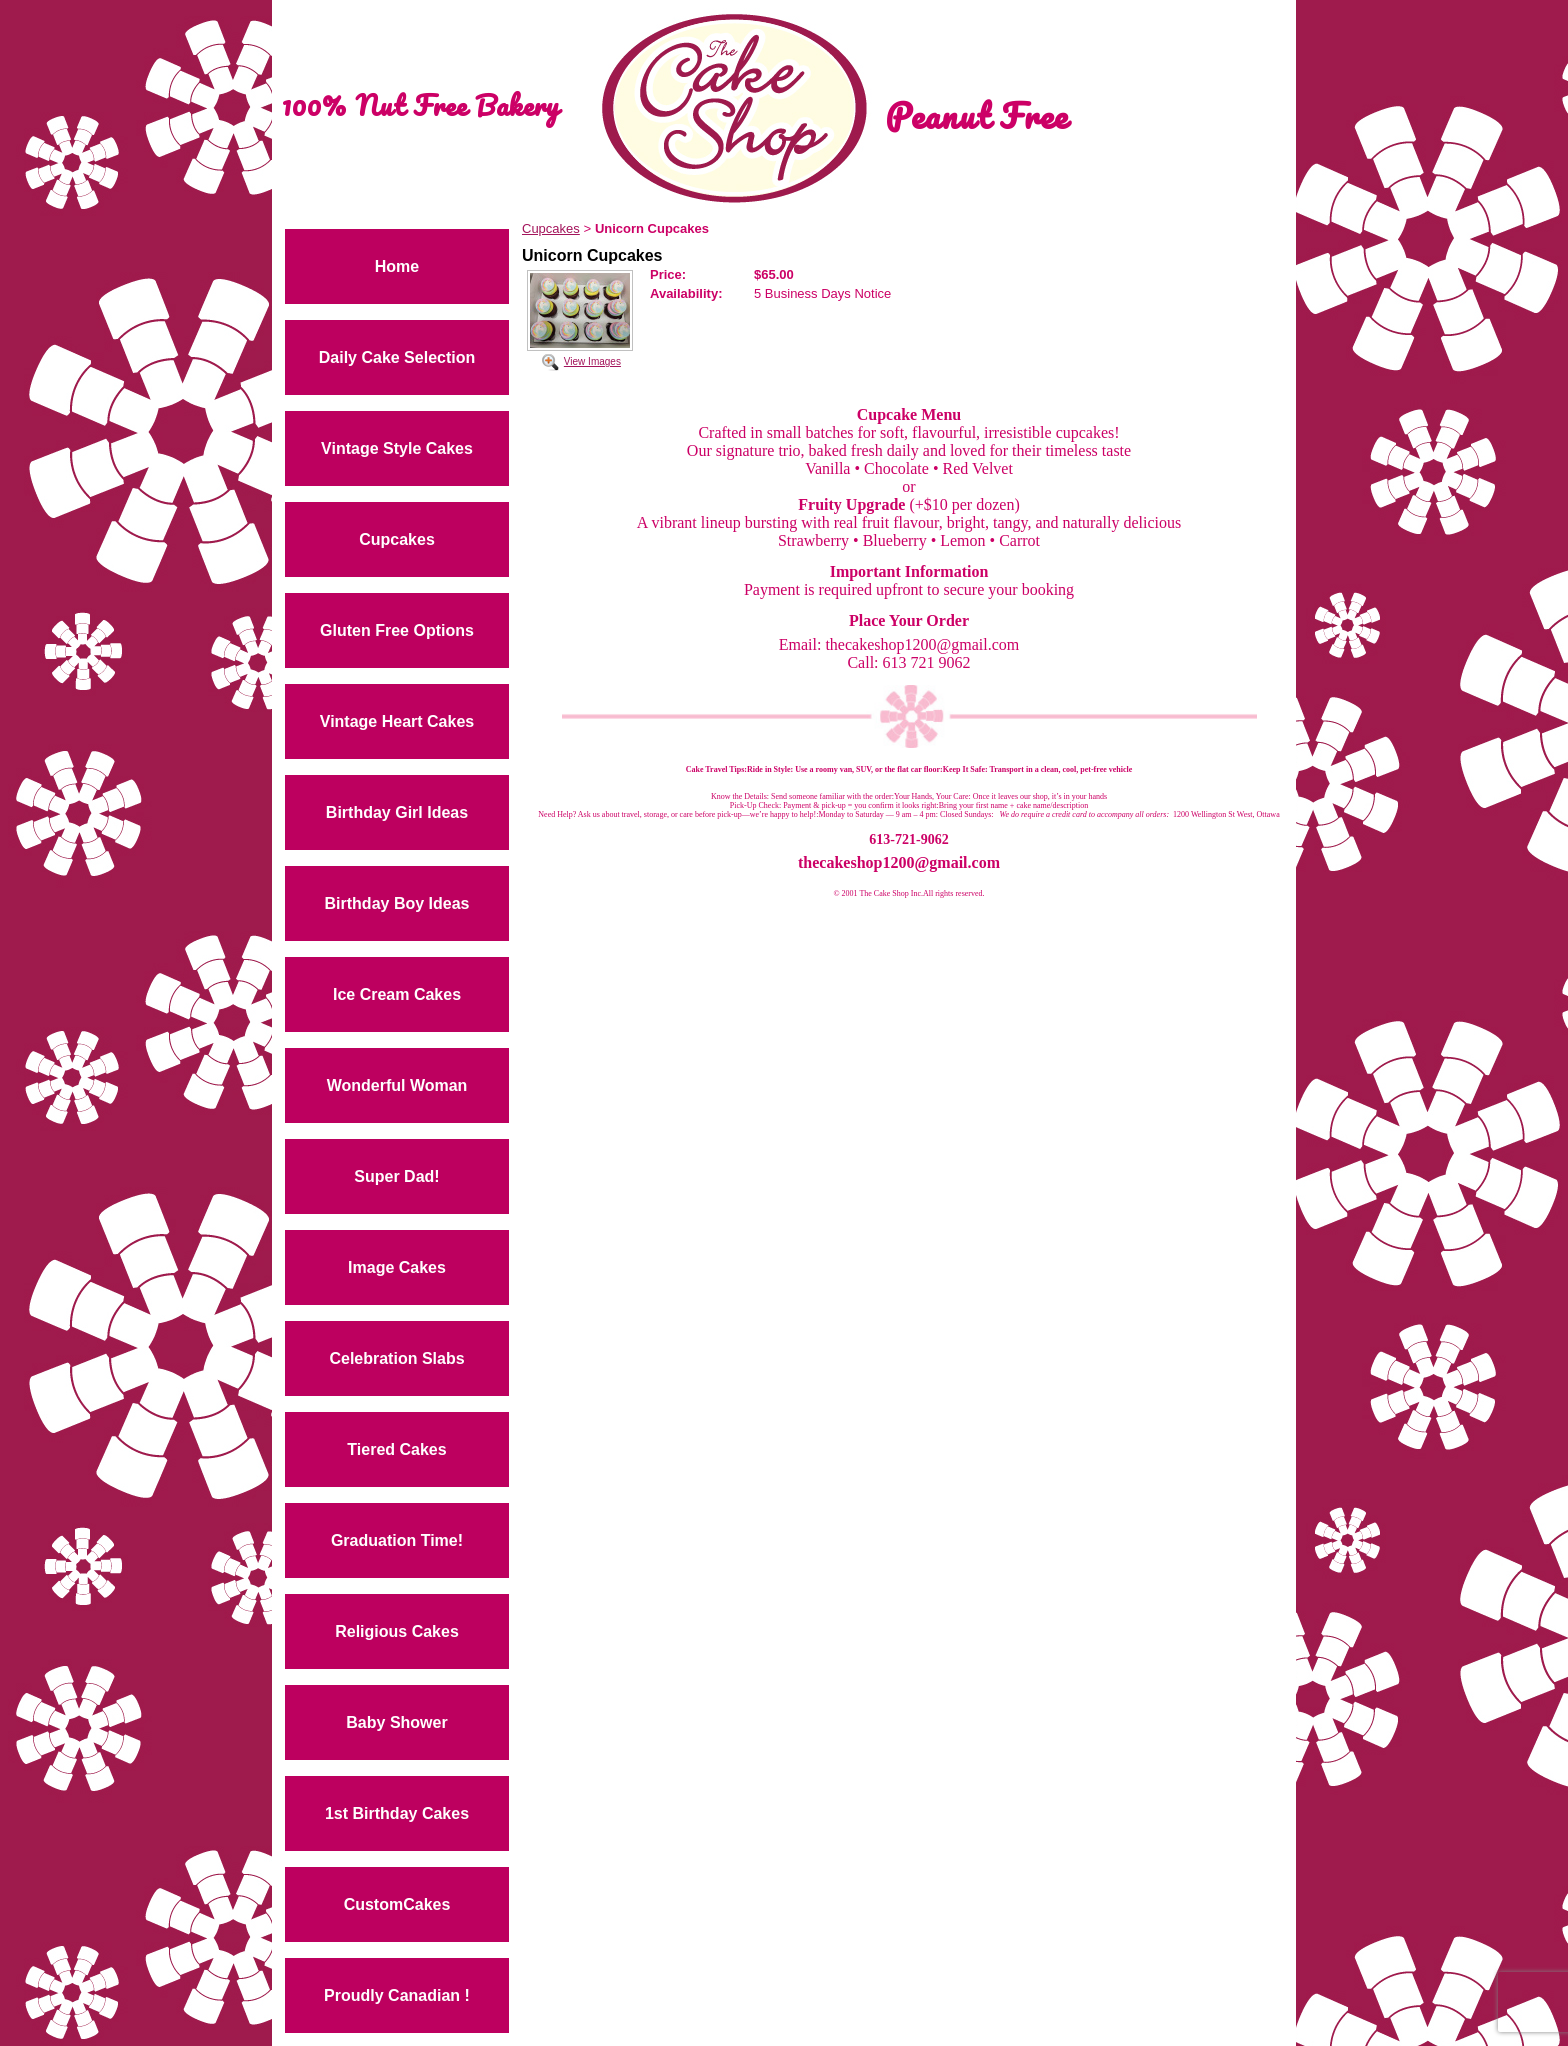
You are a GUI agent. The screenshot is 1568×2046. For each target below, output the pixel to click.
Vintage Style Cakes (397, 448)
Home (397, 266)
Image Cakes (397, 1267)
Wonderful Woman (397, 1085)
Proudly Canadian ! (397, 1995)
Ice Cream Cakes (397, 994)
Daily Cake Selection (397, 357)
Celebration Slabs (396, 1358)
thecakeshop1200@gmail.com (899, 862)
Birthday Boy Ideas (397, 903)
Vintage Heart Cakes (397, 721)
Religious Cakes (397, 1631)
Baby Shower (396, 1722)
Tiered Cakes (396, 1449)
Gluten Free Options (397, 630)
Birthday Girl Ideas (397, 812)
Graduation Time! (397, 1540)
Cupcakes (397, 539)
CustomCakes (397, 1904)
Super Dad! (396, 1176)
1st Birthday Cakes (397, 1813)
